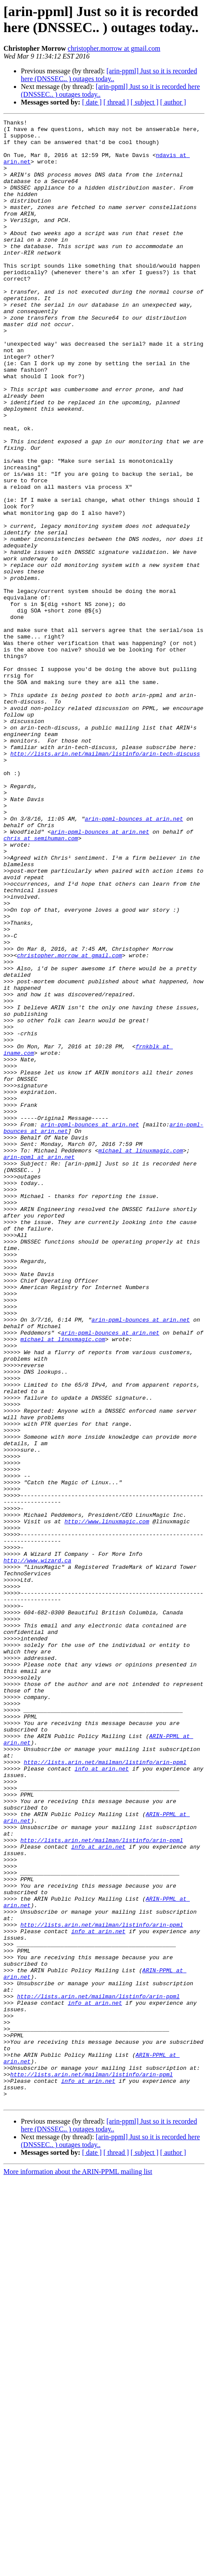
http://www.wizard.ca (37, 1849)
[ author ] (173, 102)
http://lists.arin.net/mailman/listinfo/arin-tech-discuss (105, 881)
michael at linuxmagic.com (140, 1357)
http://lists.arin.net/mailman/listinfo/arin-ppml (105, 2091)
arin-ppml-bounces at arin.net (134, 959)
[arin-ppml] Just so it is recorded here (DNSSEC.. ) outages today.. (109, 74)
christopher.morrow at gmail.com (114, 48)
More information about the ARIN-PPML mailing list (77, 2568)
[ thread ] (116, 102)
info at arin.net (102, 2099)
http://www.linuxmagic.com (106, 1802)
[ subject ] (144, 102)
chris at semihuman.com (40, 982)
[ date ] (92, 102)
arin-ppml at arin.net (39, 1365)
